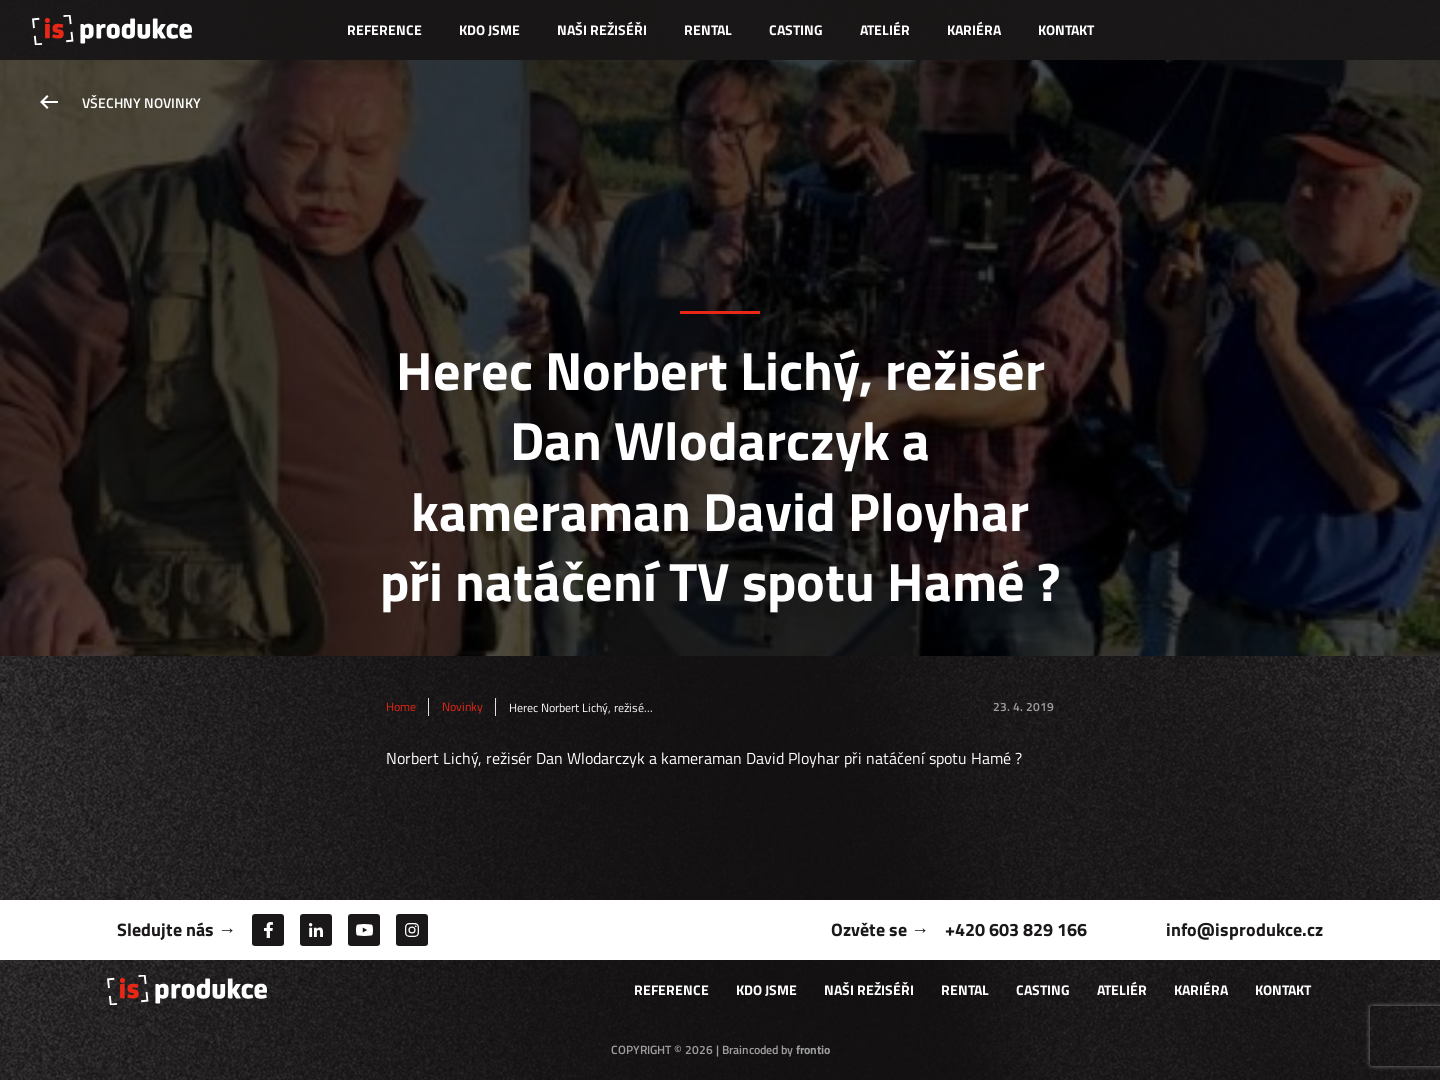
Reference (384, 29)
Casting (796, 29)
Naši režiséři (602, 29)
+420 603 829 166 (1016, 929)
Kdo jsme (489, 29)
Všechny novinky (141, 102)
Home (401, 707)
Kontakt (1066, 29)
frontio (813, 1049)
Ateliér (885, 29)
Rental (708, 29)
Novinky (462, 707)
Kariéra (974, 29)
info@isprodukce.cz (1244, 929)
